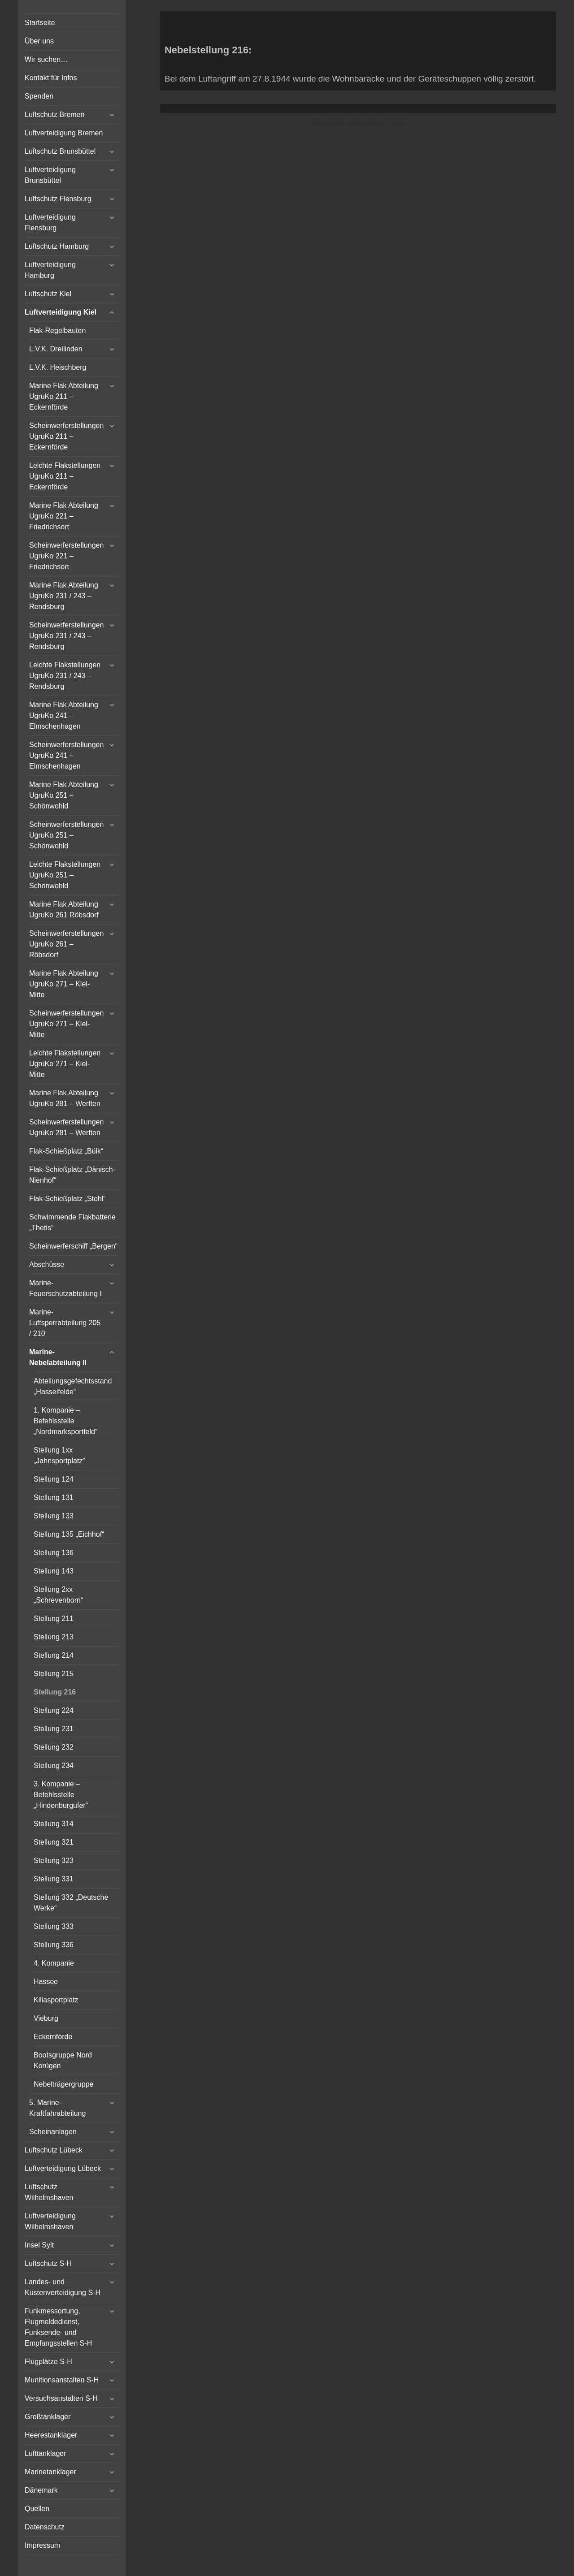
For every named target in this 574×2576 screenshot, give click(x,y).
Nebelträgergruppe (63, 2084)
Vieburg (46, 2018)
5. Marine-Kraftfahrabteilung (57, 2108)
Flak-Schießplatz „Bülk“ (66, 1151)
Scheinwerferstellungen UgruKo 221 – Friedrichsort (66, 556)
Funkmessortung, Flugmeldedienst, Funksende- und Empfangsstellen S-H (58, 2327)
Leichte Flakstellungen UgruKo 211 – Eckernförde (64, 476)
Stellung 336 (54, 1945)
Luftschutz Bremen (54, 114)
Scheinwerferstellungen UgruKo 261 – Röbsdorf (66, 944)
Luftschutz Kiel (48, 294)
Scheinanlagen (53, 2131)
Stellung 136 (54, 1552)
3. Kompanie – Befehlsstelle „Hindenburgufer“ (61, 1794)
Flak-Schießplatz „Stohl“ (67, 1198)
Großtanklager (47, 2416)
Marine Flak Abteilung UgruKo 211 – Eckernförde (63, 396)
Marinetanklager (50, 2472)
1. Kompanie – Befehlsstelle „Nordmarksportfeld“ (65, 1420)
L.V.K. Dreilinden (56, 349)
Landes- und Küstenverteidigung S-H (62, 2287)
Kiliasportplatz (56, 2000)
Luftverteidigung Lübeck (63, 2168)
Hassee (46, 1981)
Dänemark (41, 2490)
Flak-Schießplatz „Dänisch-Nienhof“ (72, 1175)
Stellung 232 (54, 1747)
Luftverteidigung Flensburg (50, 222)
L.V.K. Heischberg (57, 367)
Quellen (37, 2508)
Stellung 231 (54, 1729)
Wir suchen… (46, 59)
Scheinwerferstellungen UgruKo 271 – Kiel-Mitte (66, 1023)
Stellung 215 (54, 1673)
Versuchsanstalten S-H (61, 2398)
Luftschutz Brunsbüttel (60, 151)
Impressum (42, 2545)
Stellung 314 (54, 1824)
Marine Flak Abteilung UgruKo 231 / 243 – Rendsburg (63, 595)
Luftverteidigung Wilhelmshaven (50, 2221)
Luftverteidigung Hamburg (50, 270)
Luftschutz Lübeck (54, 2150)
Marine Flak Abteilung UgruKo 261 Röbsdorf (64, 909)
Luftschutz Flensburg (58, 199)
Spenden (39, 96)
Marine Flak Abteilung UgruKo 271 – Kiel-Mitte (63, 983)
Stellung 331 (54, 1879)
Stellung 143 (54, 1571)
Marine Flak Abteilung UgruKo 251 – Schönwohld (63, 795)
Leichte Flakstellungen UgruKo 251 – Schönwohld (64, 875)
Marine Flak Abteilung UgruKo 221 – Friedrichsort (63, 516)
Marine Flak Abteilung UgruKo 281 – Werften (64, 1098)
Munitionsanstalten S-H (62, 2380)
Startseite (40, 22)
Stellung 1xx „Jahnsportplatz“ (59, 1455)
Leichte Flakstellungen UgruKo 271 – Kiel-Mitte (64, 1063)
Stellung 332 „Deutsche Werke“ (71, 1902)
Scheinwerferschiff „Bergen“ (73, 1246)
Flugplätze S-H (48, 2361)
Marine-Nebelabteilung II (58, 1357)
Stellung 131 (54, 1497)
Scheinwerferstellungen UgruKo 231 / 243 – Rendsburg (66, 635)
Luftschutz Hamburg (57, 246)
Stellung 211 (54, 1618)
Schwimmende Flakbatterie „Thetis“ (72, 1222)
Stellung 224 (54, 1710)
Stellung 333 (54, 1926)
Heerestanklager (51, 2435)
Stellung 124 (54, 1479)
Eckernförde (53, 2036)
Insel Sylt (39, 2245)
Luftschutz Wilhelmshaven (49, 2192)
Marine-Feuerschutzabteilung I (65, 1288)
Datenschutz (45, 2527)
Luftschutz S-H (48, 2263)
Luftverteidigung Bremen (64, 133)
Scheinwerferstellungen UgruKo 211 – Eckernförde (66, 436)
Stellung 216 (55, 1692)
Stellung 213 (54, 1637)
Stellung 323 (54, 1860)
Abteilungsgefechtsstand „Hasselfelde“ (73, 1386)
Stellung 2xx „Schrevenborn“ (58, 1595)
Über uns (39, 41)
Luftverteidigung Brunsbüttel (50, 175)
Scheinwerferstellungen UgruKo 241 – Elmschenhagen (66, 755)
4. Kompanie (54, 1963)
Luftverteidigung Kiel (60, 312)
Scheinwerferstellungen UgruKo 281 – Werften (66, 1127)
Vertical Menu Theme (375, 122)
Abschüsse (46, 1264)
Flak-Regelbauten (57, 330)
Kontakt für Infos (51, 78)
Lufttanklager (45, 2453)
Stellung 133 (54, 1516)
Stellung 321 (54, 1842)
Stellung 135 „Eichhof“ (69, 1534)
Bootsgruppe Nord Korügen (63, 2060)
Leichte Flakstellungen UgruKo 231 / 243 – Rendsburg (64, 675)
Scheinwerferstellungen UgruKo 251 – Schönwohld (66, 835)
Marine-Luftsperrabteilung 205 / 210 (64, 1322)
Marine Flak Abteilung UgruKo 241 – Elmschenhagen (63, 715)
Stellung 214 (54, 1655)
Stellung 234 (54, 1765)
